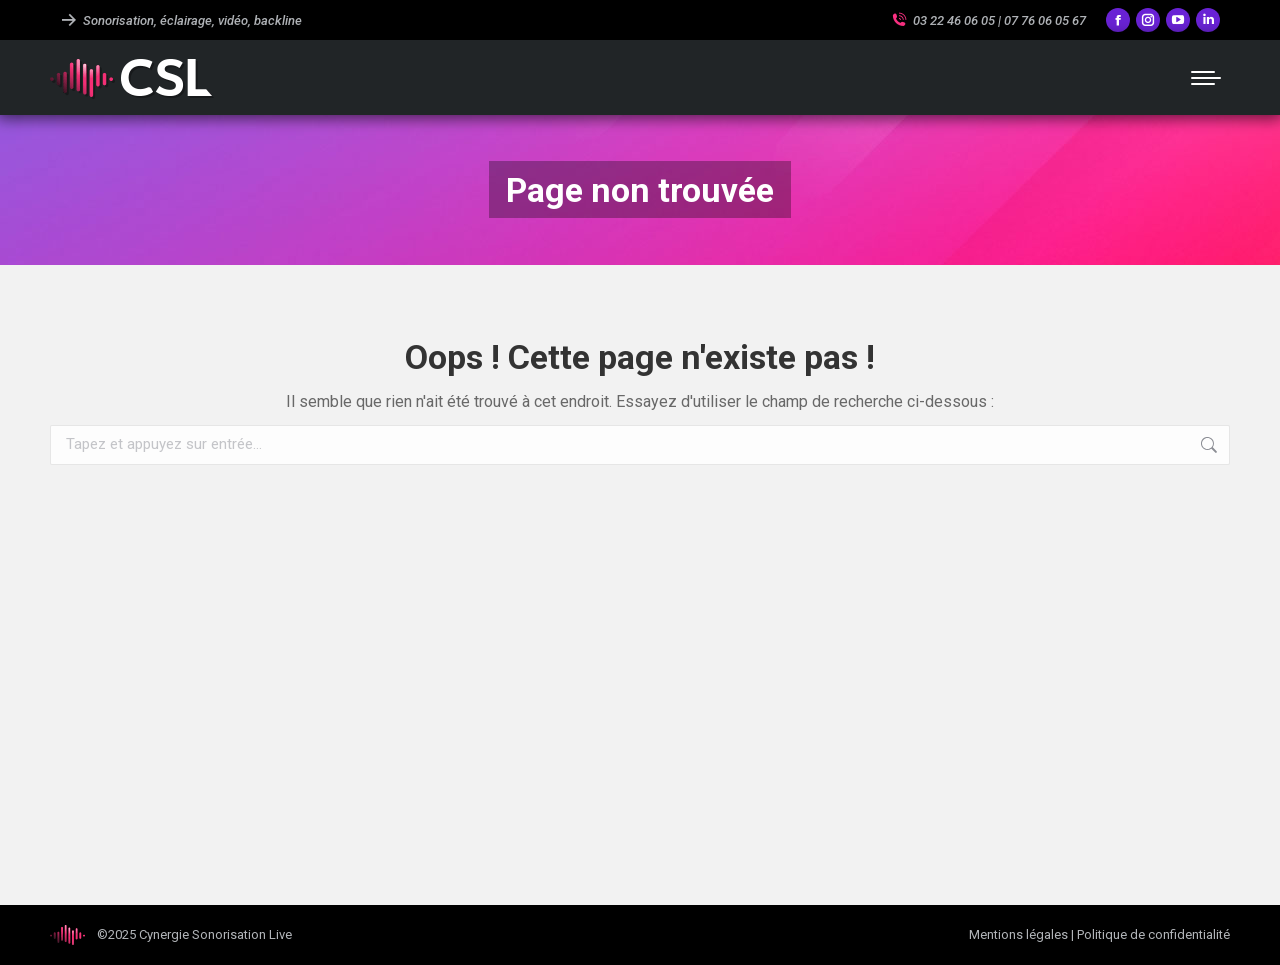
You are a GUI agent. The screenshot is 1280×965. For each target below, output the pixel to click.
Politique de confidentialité (1153, 934)
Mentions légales (1018, 934)
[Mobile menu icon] (1206, 78)
